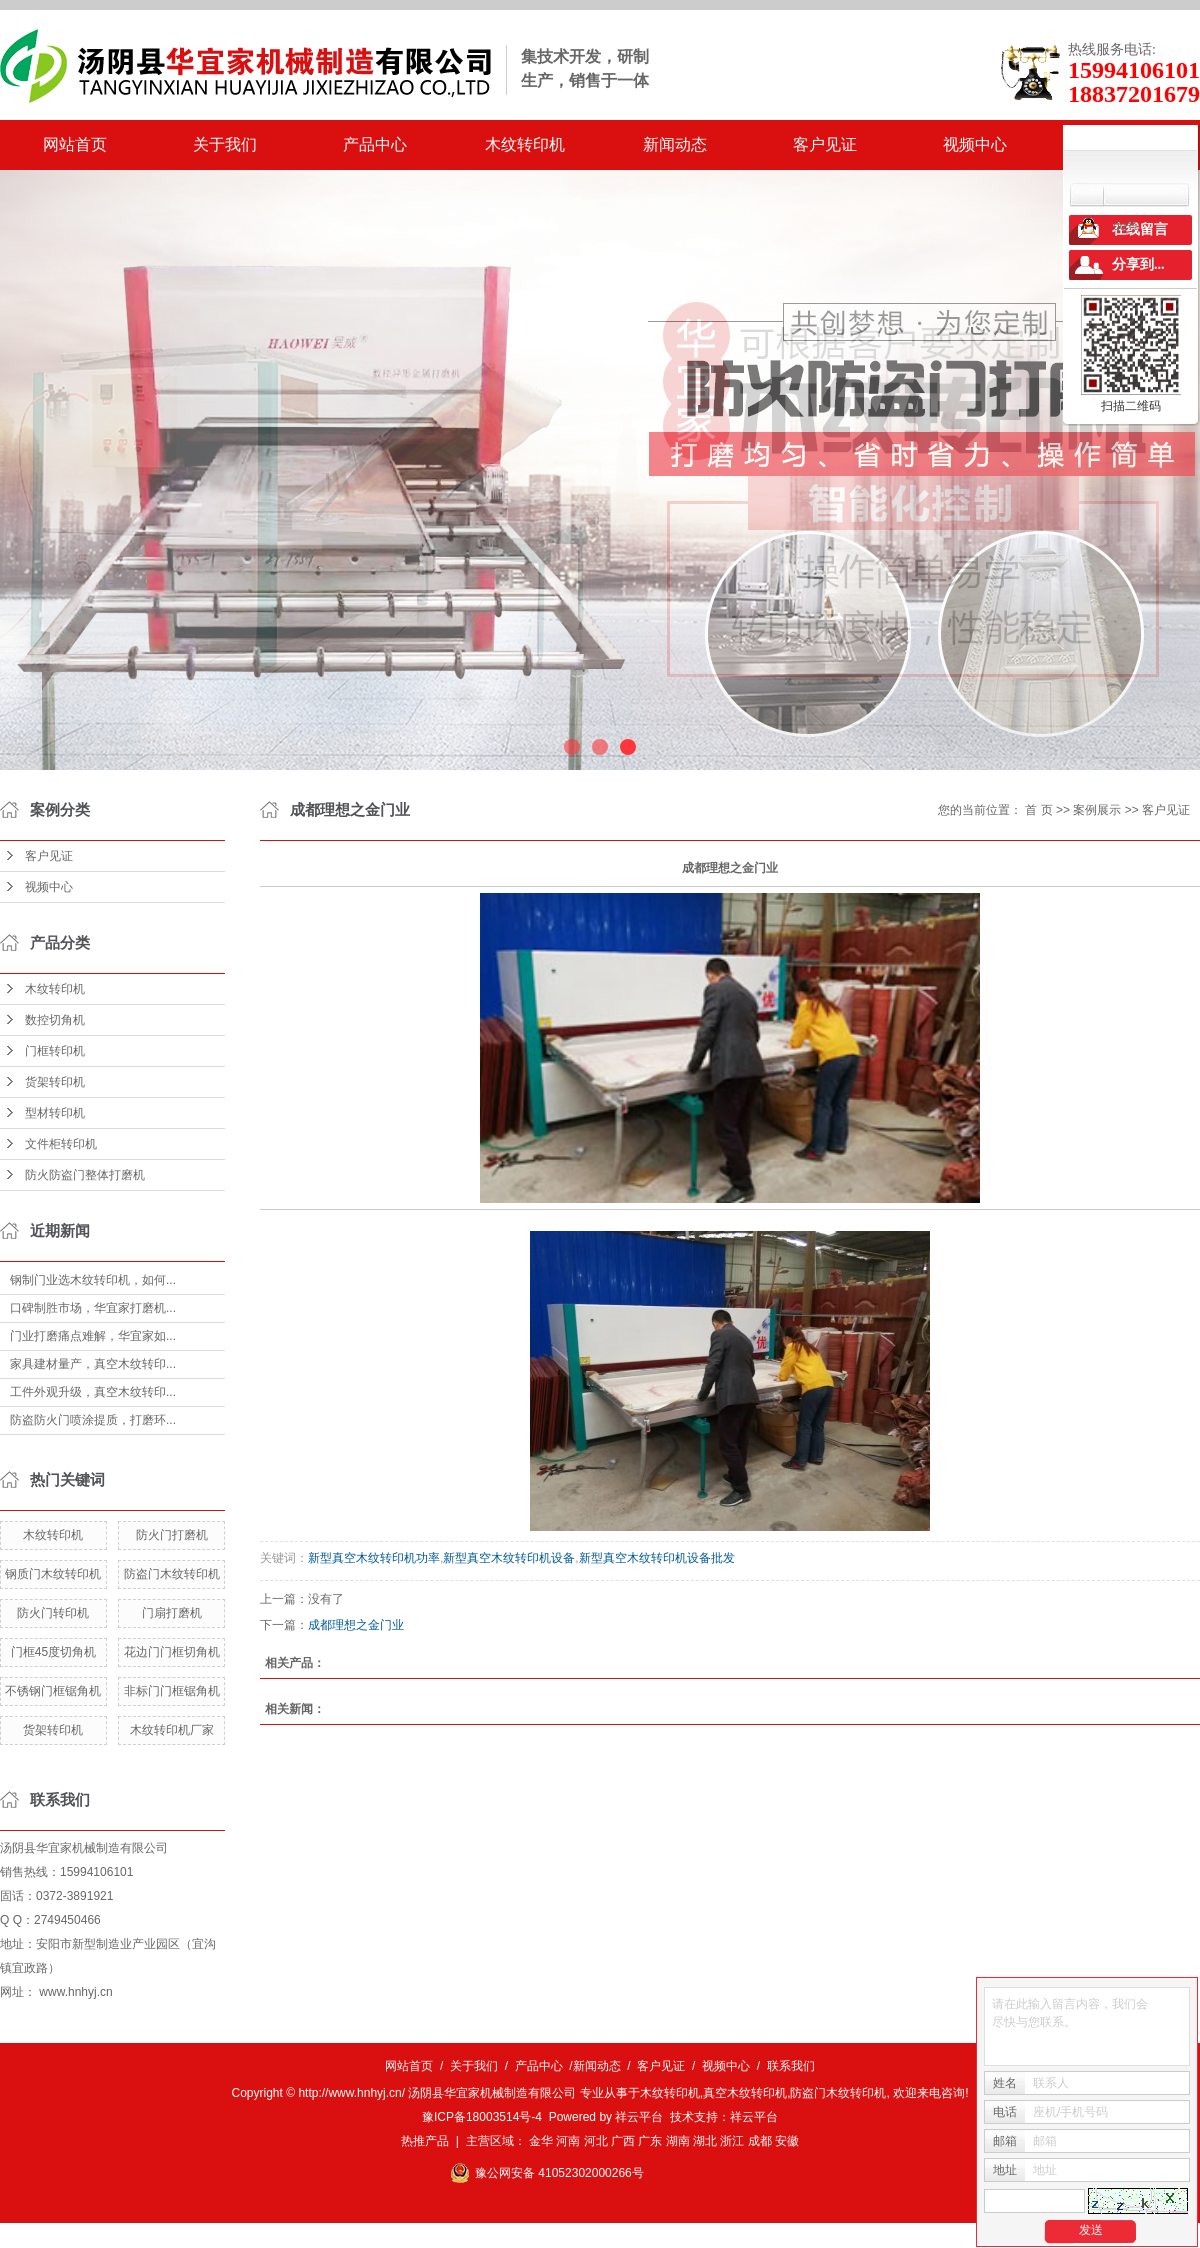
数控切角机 (55, 1020)
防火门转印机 (53, 1613)
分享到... (1138, 264)
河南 (568, 2141)
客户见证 (825, 144)
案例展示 (1097, 810)
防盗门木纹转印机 (172, 1574)
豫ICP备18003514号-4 (482, 2117)
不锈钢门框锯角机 (53, 1691)
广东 (650, 2141)
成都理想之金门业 (356, 1625)
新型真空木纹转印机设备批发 (657, 1558)
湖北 (705, 2141)
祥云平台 (639, 2117)
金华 (541, 2141)
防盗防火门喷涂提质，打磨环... (93, 1420)
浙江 (732, 2141)
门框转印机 (55, 1051)
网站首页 (75, 144)
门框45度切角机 (53, 1652)
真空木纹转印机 (745, 2093)
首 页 (1038, 810)
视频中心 (975, 144)
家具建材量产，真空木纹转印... (93, 1364)
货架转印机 (55, 1082)
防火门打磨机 (172, 1535)
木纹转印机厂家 (172, 1730)
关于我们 (225, 144)
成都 (760, 2141)
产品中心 (375, 144)
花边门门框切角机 (172, 1652)
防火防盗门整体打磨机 (85, 1175)
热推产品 (425, 2141)
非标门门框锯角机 (172, 1691)
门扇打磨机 (172, 1613)
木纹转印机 (525, 144)
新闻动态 (675, 144)
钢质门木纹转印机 (53, 1574)
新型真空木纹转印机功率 (374, 1558)
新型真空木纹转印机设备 (509, 1558)
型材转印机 (55, 1113)
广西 (623, 2141)
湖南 (678, 2141)
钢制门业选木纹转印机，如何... (93, 1280)
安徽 (787, 2141)
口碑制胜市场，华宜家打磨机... (93, 1308)
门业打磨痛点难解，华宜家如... (93, 1336)
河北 (596, 2141)
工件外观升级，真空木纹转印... (93, 1392)
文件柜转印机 (61, 1144)
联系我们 (791, 2066)
